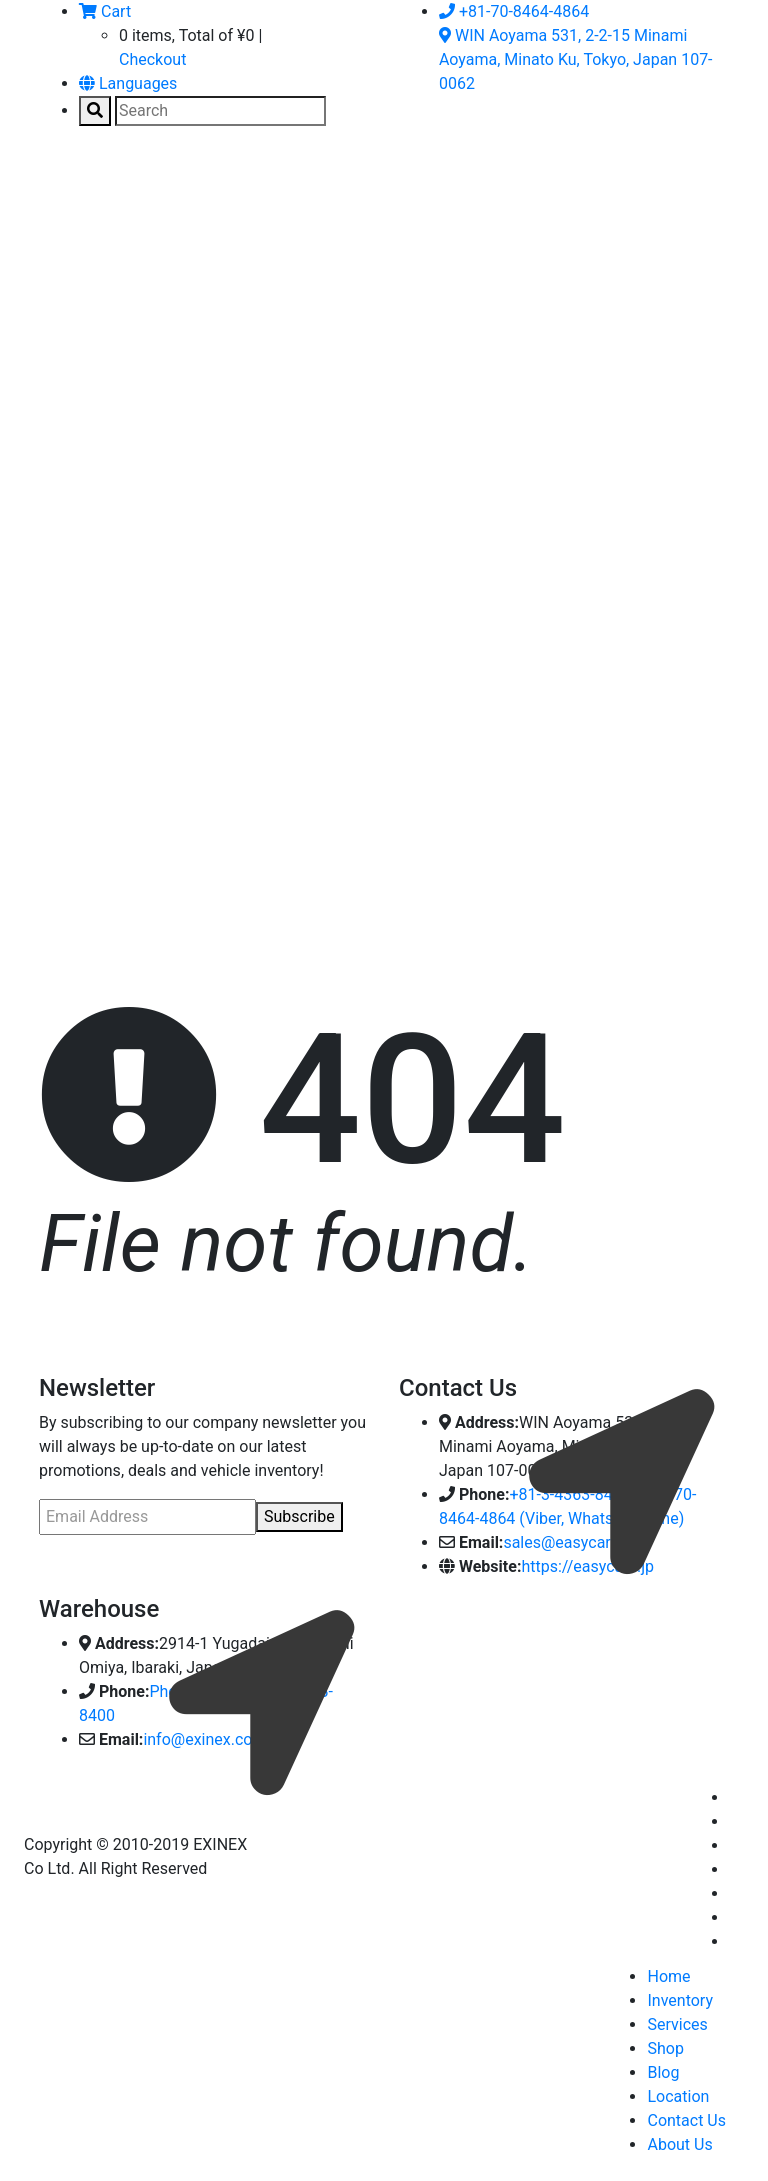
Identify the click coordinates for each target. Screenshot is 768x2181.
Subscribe (299, 1516)
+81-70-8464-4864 (514, 11)
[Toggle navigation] (68, 189)
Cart (105, 11)
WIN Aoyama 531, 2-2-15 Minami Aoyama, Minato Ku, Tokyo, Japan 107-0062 (576, 59)
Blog (663, 2072)
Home (668, 1976)
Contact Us (686, 2120)
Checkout (152, 59)
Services (677, 2024)
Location (678, 2096)
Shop (665, 2048)
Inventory (680, 2000)
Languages (128, 83)
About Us (679, 2144)
